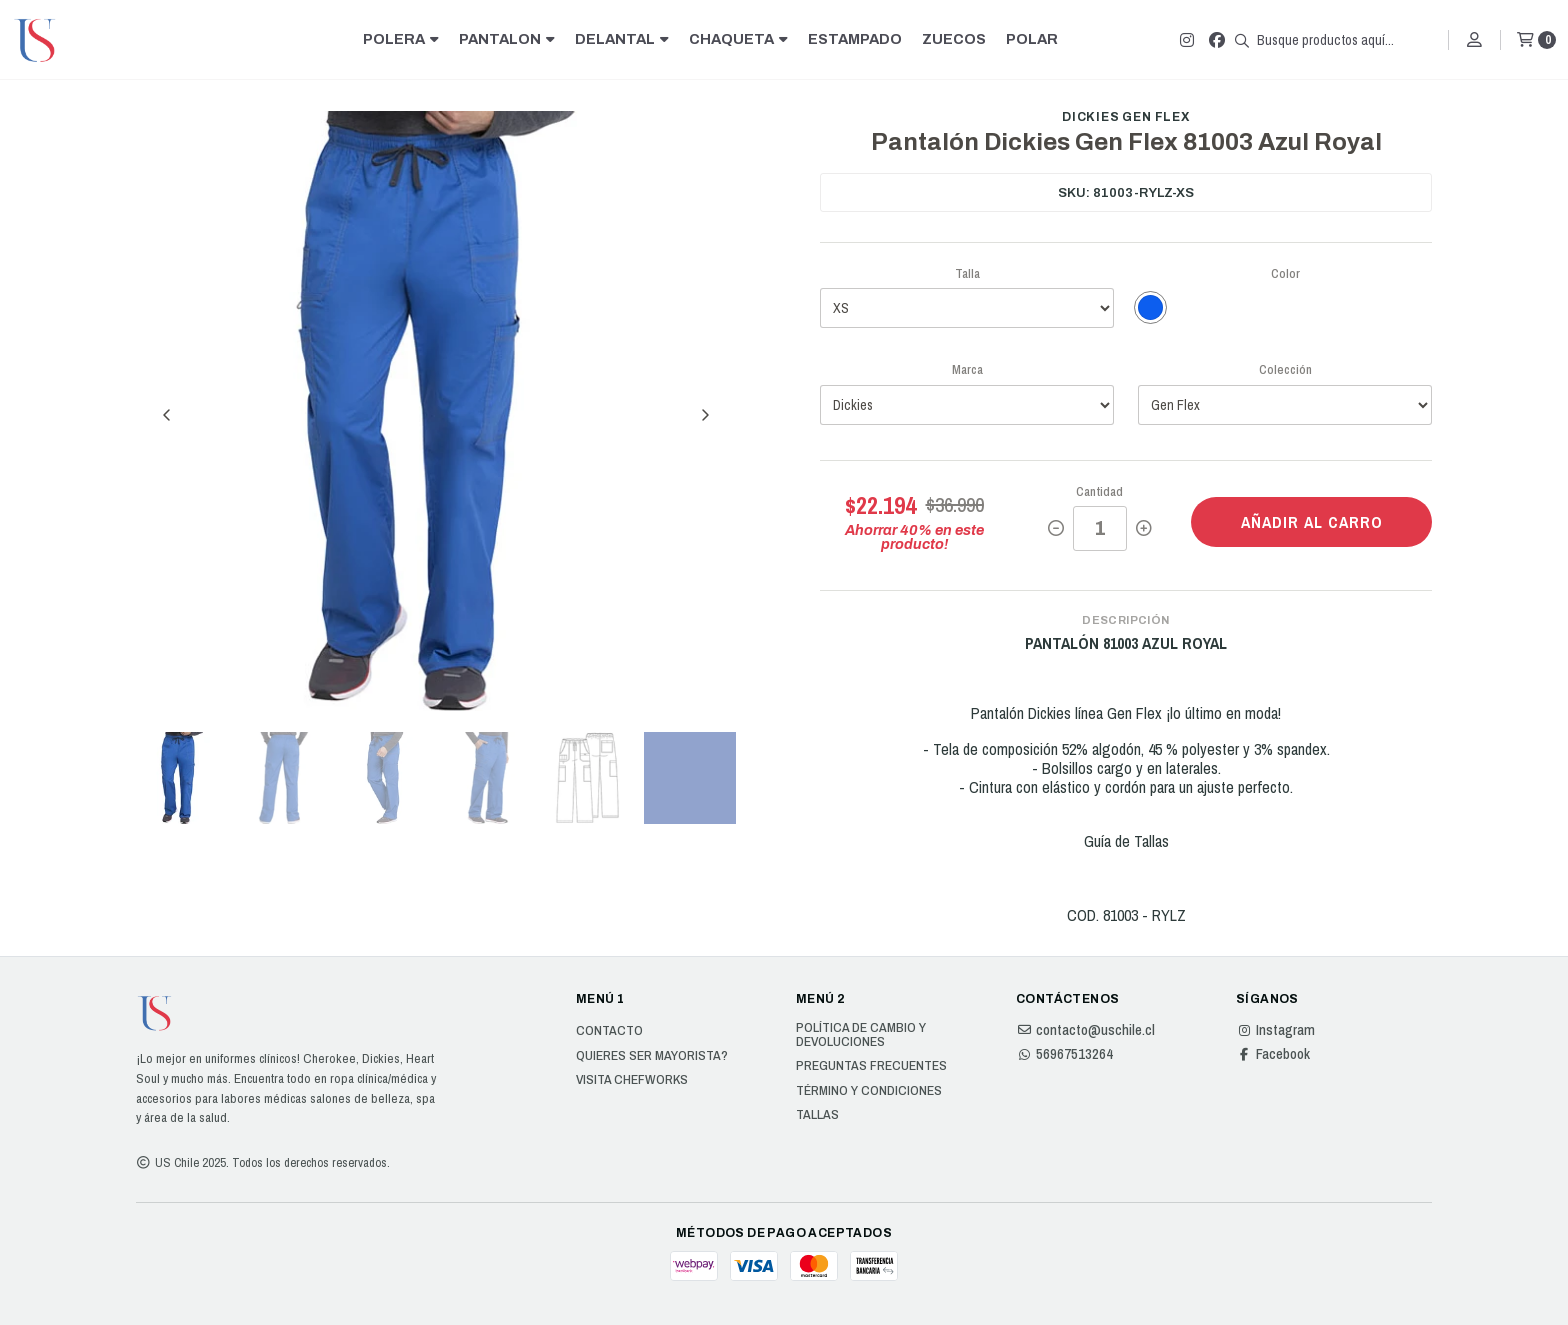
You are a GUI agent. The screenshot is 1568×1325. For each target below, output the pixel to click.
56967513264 (1064, 1054)
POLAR (1032, 39)
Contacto (609, 1031)
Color (1285, 273)
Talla (967, 273)
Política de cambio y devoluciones (861, 1034)
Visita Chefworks (632, 1080)
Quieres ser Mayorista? (652, 1056)
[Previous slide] (167, 415)
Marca (967, 369)
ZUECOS (954, 39)
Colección (1285, 369)
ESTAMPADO (855, 39)
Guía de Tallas (1126, 841)
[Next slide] (705, 415)
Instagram (1275, 1030)
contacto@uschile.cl (1085, 1030)
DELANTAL (622, 39)
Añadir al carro (1312, 522)
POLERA (401, 39)
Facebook (1273, 1054)
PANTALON (507, 39)
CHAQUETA (738, 39)
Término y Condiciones (869, 1091)
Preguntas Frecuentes (871, 1066)
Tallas (817, 1115)
